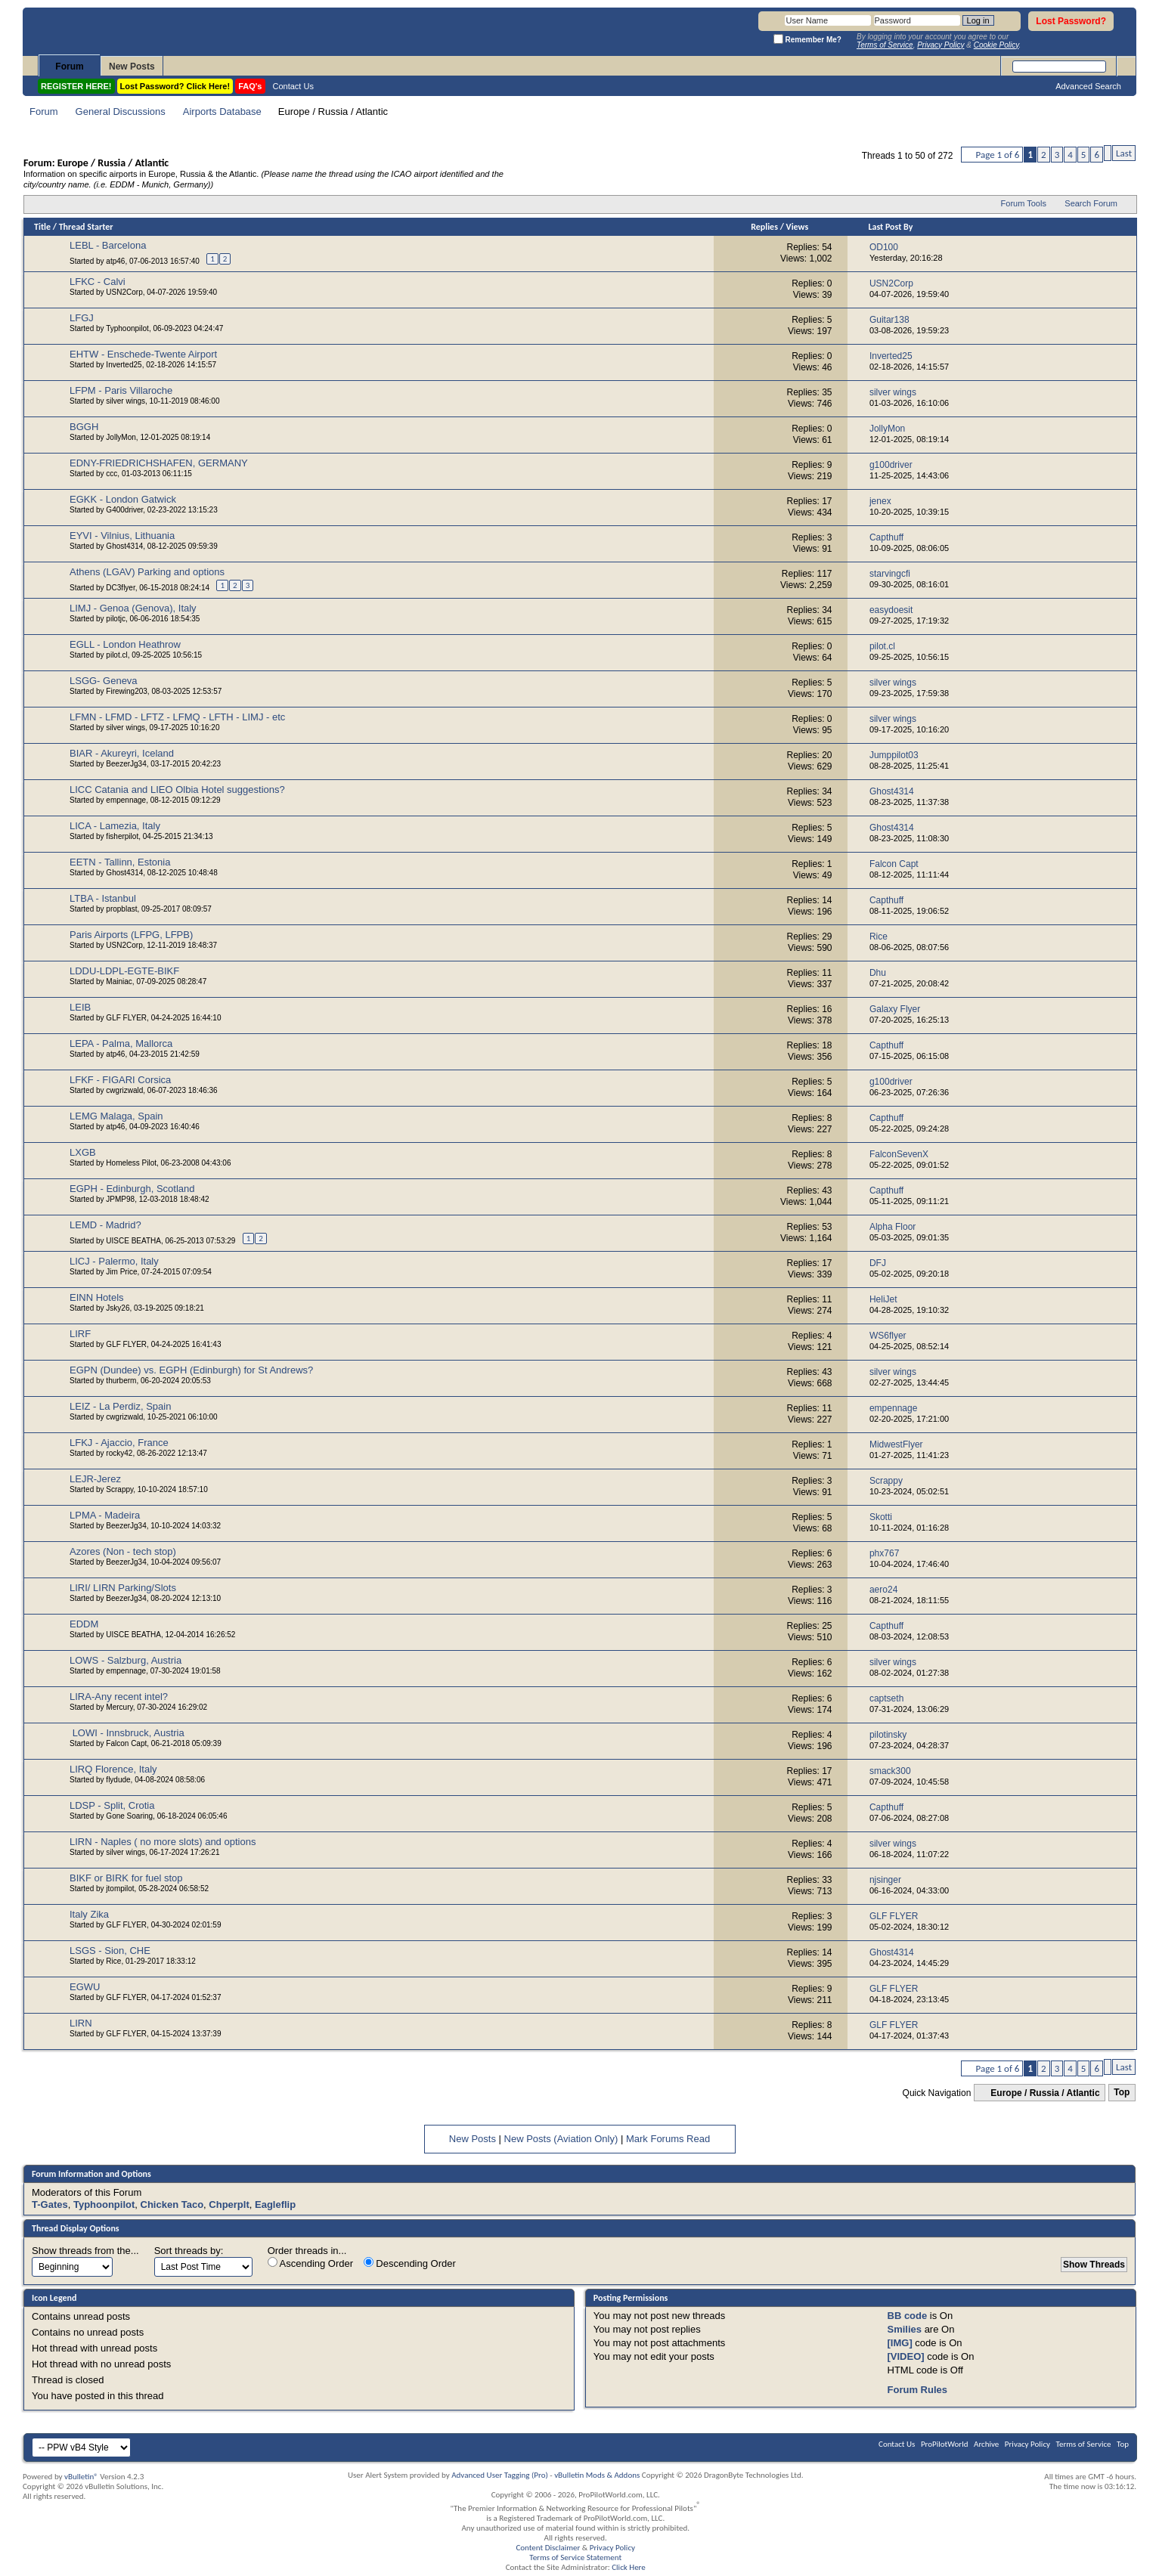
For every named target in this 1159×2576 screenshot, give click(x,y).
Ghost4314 (124, 546)
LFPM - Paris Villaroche (121, 390)
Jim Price (121, 1272)
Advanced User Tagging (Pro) (499, 2475)
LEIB (80, 1007)
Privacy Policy (1027, 2444)
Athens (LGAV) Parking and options (147, 571)
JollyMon (120, 437)
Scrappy (119, 1489)
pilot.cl (116, 655)
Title (42, 226)
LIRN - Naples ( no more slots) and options (163, 1841)
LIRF (80, 1333)
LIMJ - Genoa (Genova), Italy (133, 608)
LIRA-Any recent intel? (119, 1696)
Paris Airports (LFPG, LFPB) (131, 934)
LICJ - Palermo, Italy (114, 1261)
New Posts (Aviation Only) (561, 2138)
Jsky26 (117, 1308)
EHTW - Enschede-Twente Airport (143, 354)
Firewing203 (126, 691)
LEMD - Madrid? (105, 1225)
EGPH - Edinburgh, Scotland (132, 1188)
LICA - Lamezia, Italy (115, 825)
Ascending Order (310, 2263)
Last (1124, 153)
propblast (121, 909)
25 (827, 1626)
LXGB (83, 1152)
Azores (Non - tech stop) (123, 1551)
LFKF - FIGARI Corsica (120, 1079)
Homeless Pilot (131, 1163)
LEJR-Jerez (95, 1479)
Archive (986, 2444)
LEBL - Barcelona (108, 245)
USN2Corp (124, 292)
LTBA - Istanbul (103, 898)
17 (827, 501)
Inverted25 (123, 365)
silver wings (125, 401)
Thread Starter (86, 226)
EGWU (85, 1986)
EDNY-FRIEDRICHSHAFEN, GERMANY (159, 463)
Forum (69, 66)
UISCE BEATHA (133, 1241)
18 (827, 1045)
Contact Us (293, 86)
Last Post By (890, 226)
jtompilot (120, 1888)
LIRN (81, 2023)
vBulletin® (81, 2477)
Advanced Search (1088, 86)
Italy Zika (89, 1914)
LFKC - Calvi (98, 281)
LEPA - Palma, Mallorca (121, 1043)
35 (827, 392)
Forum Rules (917, 2389)
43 (827, 1190)
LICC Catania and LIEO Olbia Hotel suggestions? (177, 789)
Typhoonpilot (127, 328)
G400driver (124, 510)
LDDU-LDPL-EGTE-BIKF (124, 971)
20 (827, 755)
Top (1122, 2093)
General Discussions (121, 111)
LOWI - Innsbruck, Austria (128, 1732)
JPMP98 (120, 1199)
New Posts (132, 66)
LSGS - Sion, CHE (110, 1950)
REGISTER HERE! (76, 86)
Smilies (905, 2329)
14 (827, 900)
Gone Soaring (129, 1816)
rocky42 (119, 1453)
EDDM (84, 1624)
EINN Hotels (97, 1297)
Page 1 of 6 (997, 154)
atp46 (115, 261)
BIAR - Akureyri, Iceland (122, 753)
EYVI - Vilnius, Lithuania (122, 535)
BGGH (84, 426)
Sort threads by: (189, 2250)
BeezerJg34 (126, 764)
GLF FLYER (126, 1018)
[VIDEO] (906, 2356)
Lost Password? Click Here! (175, 86)
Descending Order (410, 2263)
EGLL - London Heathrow (125, 644)
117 (824, 573)
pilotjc (116, 619)
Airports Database (222, 111)
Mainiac (119, 981)
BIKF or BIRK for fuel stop (126, 1878)
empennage (126, 800)
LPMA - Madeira (105, 1515)
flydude (118, 1780)
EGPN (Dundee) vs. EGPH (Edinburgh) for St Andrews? (191, 1370)
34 (827, 610)
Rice (113, 1961)
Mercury (119, 1707)
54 (827, 247)
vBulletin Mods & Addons (597, 2475)
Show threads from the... (85, 2250)
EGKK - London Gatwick (123, 499)
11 (827, 973)
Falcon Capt (126, 1743)
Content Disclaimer (548, 2548)
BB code (908, 2315)
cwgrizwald (124, 1090)
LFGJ (82, 318)
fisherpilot (122, 836)
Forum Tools (1023, 203)
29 (827, 936)
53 (827, 1226)
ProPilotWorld (944, 2444)
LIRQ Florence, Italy (113, 1769)
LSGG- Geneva (104, 680)
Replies (764, 226)
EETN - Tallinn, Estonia (120, 862)
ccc (111, 473)
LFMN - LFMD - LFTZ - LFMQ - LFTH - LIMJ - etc (177, 717)
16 (827, 1009)
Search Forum (1090, 203)
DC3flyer (120, 588)
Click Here (629, 2567)
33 (827, 1880)
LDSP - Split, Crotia (112, 1805)
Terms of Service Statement (575, 2557)
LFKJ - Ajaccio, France (119, 1442)
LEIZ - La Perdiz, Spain (120, 1406)
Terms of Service (1083, 2444)
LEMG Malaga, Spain (116, 1116)
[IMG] (900, 2342)
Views (797, 226)
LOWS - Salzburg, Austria (125, 1660)
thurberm (121, 1380)
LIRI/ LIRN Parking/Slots (123, 1587)
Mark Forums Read (668, 2138)
